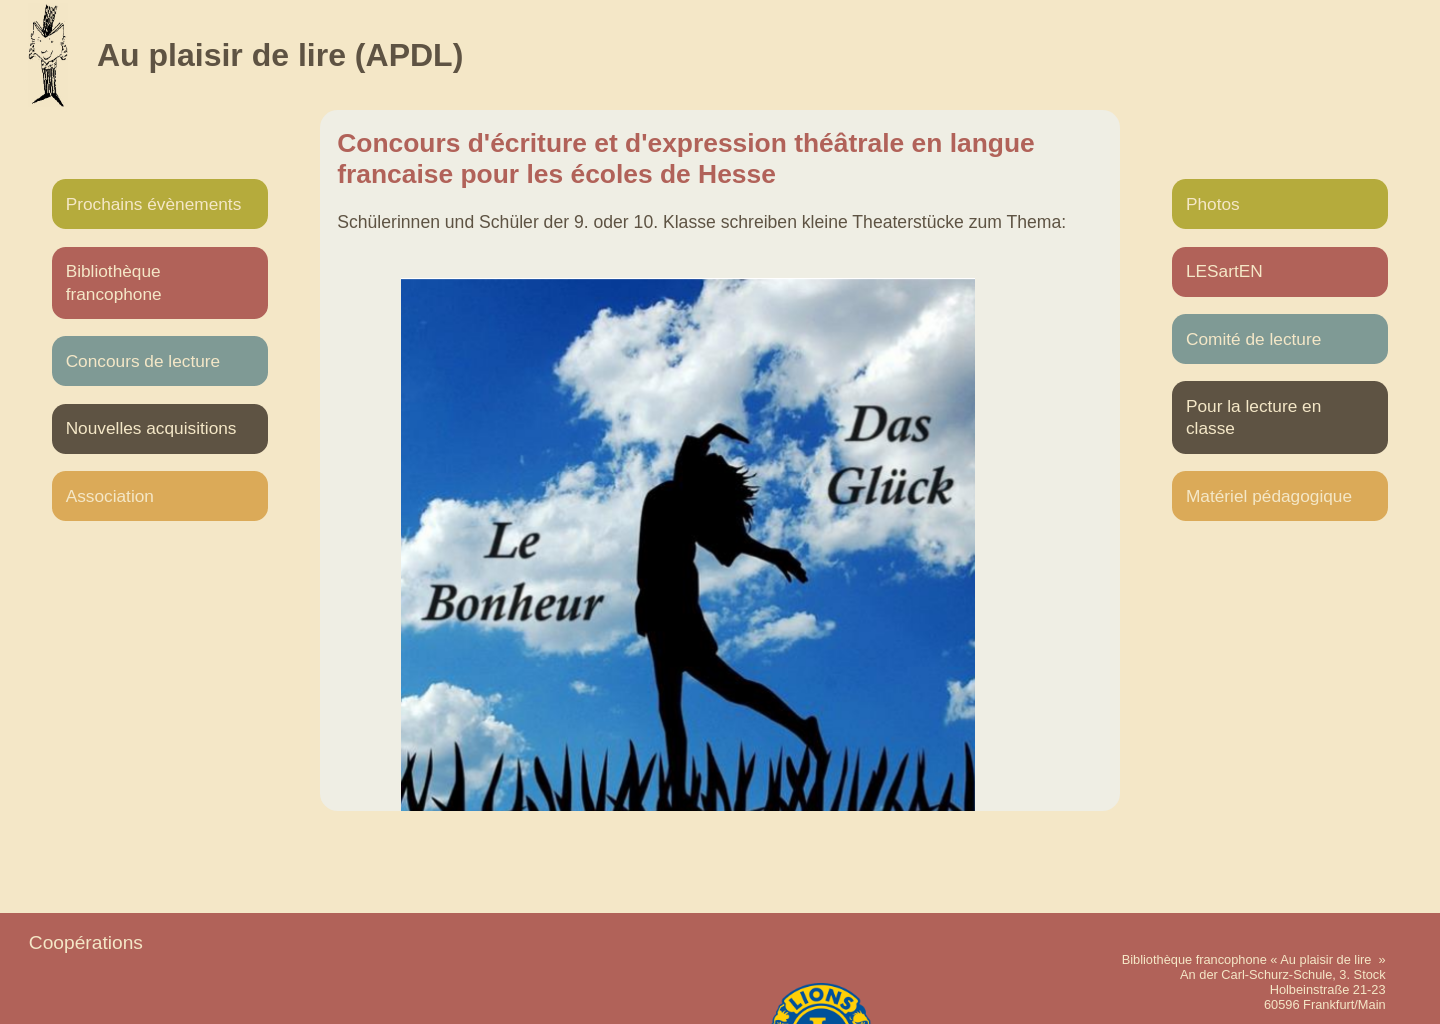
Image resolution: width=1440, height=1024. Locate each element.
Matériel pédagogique (1269, 496)
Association (110, 496)
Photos (1213, 204)
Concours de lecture (143, 361)
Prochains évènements (154, 204)
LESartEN (1224, 271)
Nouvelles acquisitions (151, 428)
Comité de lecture (1253, 339)
